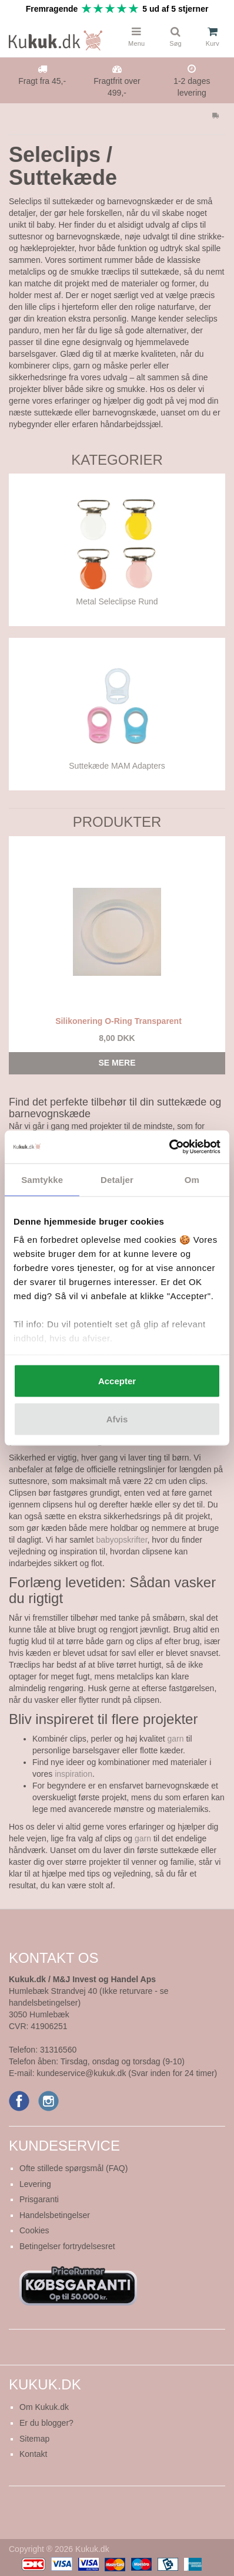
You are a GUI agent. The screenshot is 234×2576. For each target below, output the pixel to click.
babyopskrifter (121, 1539)
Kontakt (33, 2454)
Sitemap (34, 2438)
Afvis (117, 1419)
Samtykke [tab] (42, 1179)
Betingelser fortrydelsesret (67, 2246)
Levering (35, 2184)
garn (176, 1738)
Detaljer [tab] (117, 1179)
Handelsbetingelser (54, 2215)
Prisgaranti (39, 2199)
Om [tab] (192, 1179)
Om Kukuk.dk (44, 2407)
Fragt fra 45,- (42, 81)
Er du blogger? (46, 2423)
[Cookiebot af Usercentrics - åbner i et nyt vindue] (169, 1147)
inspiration (73, 1774)
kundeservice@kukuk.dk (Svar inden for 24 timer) (126, 2073)
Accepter (117, 1380)
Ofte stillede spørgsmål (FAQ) (73, 2168)
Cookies (34, 2230)
